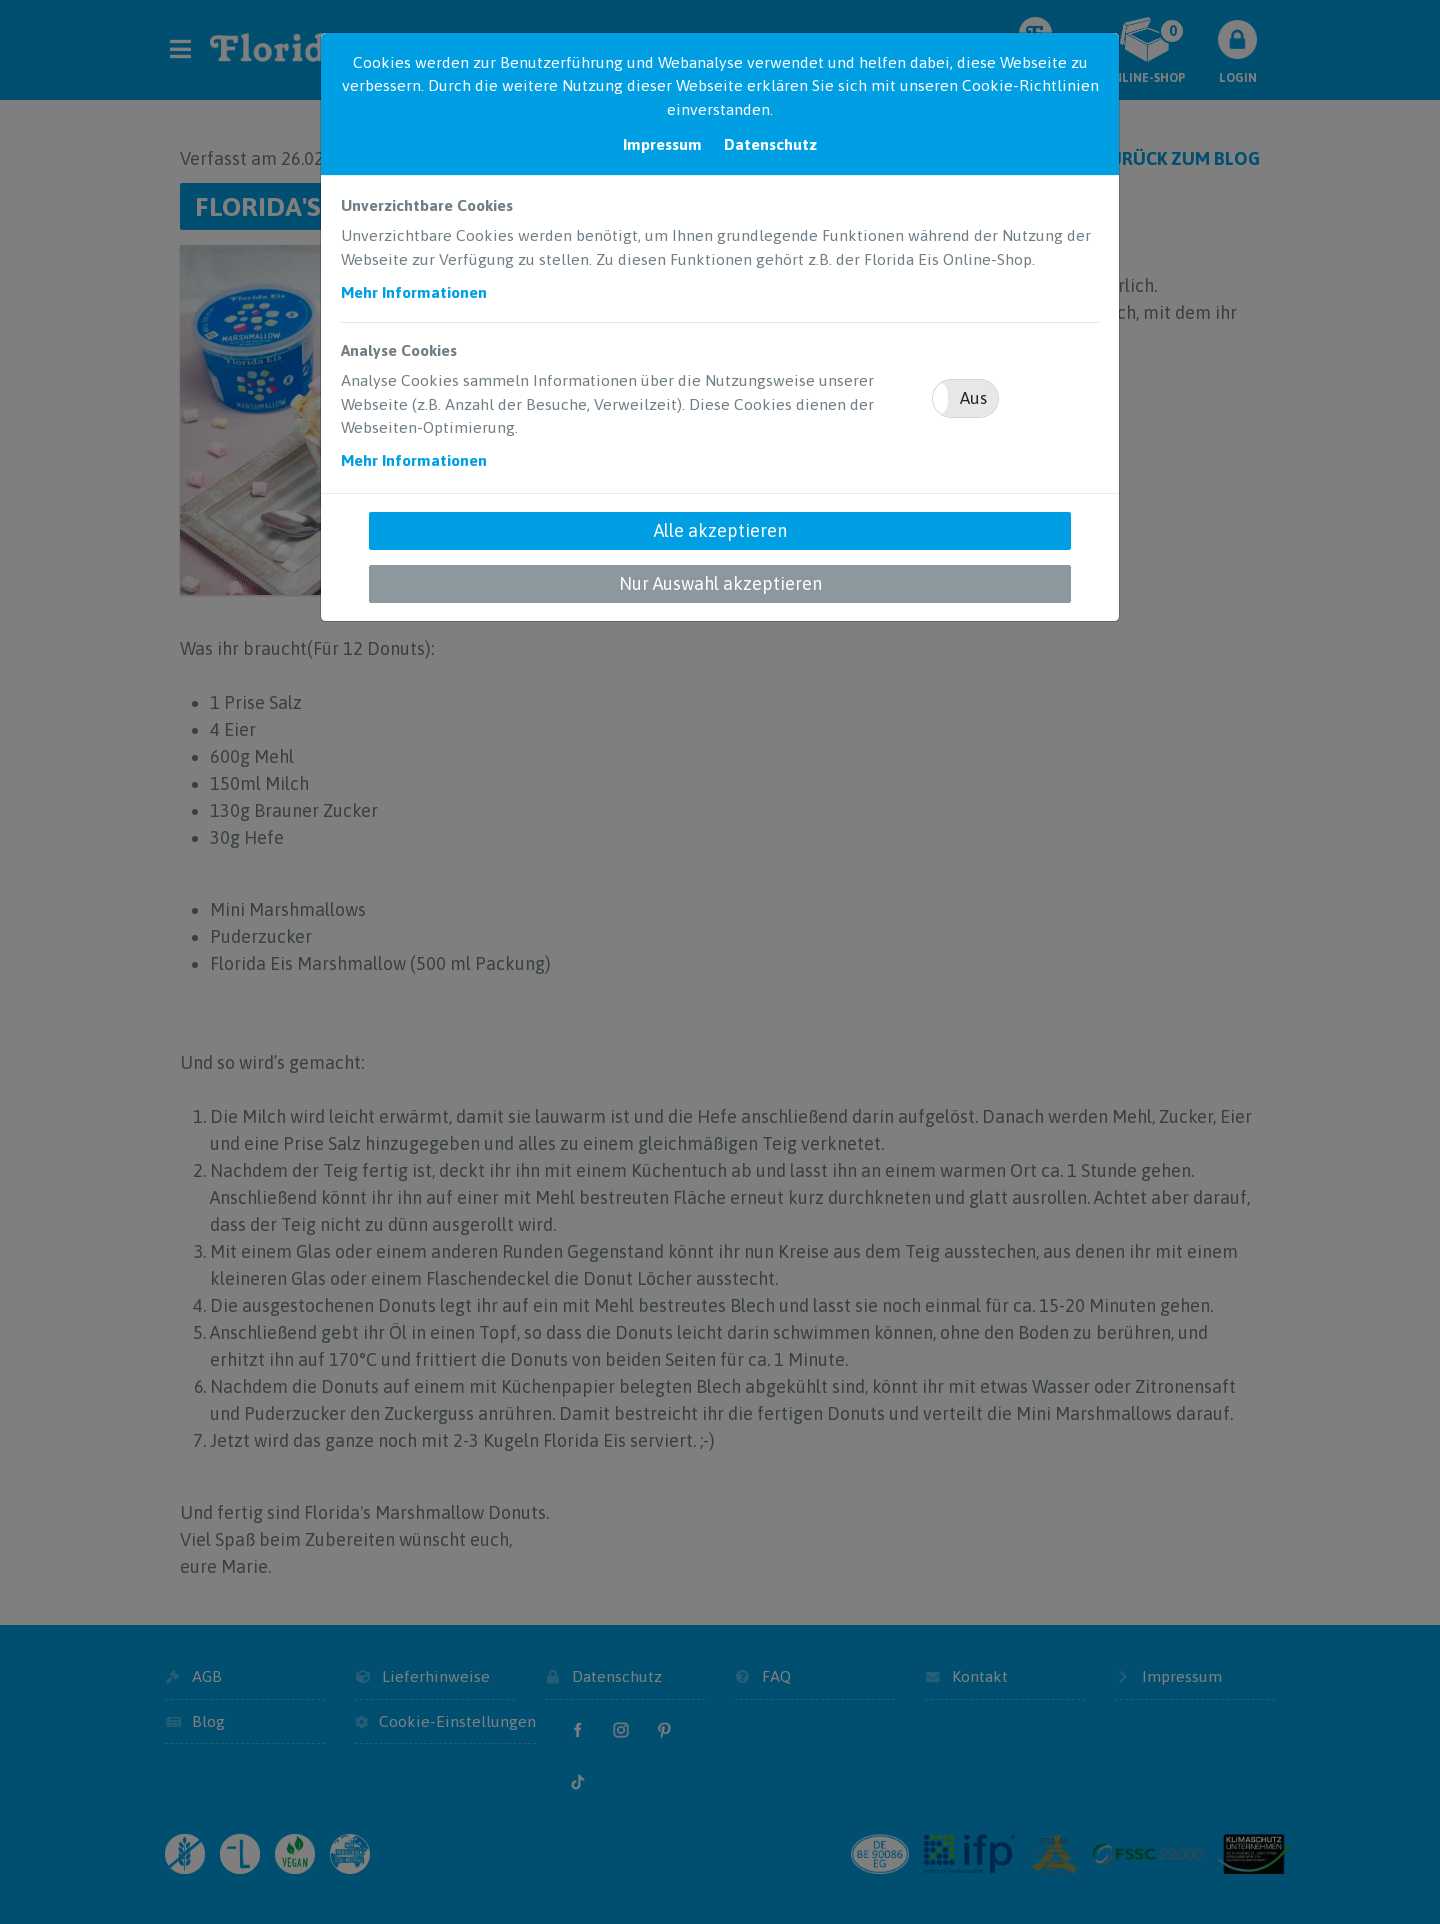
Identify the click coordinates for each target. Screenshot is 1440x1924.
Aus (973, 398)
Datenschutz (770, 144)
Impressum (662, 144)
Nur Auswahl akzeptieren (720, 583)
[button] (965, 398)
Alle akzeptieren (720, 530)
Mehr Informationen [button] (414, 292)
